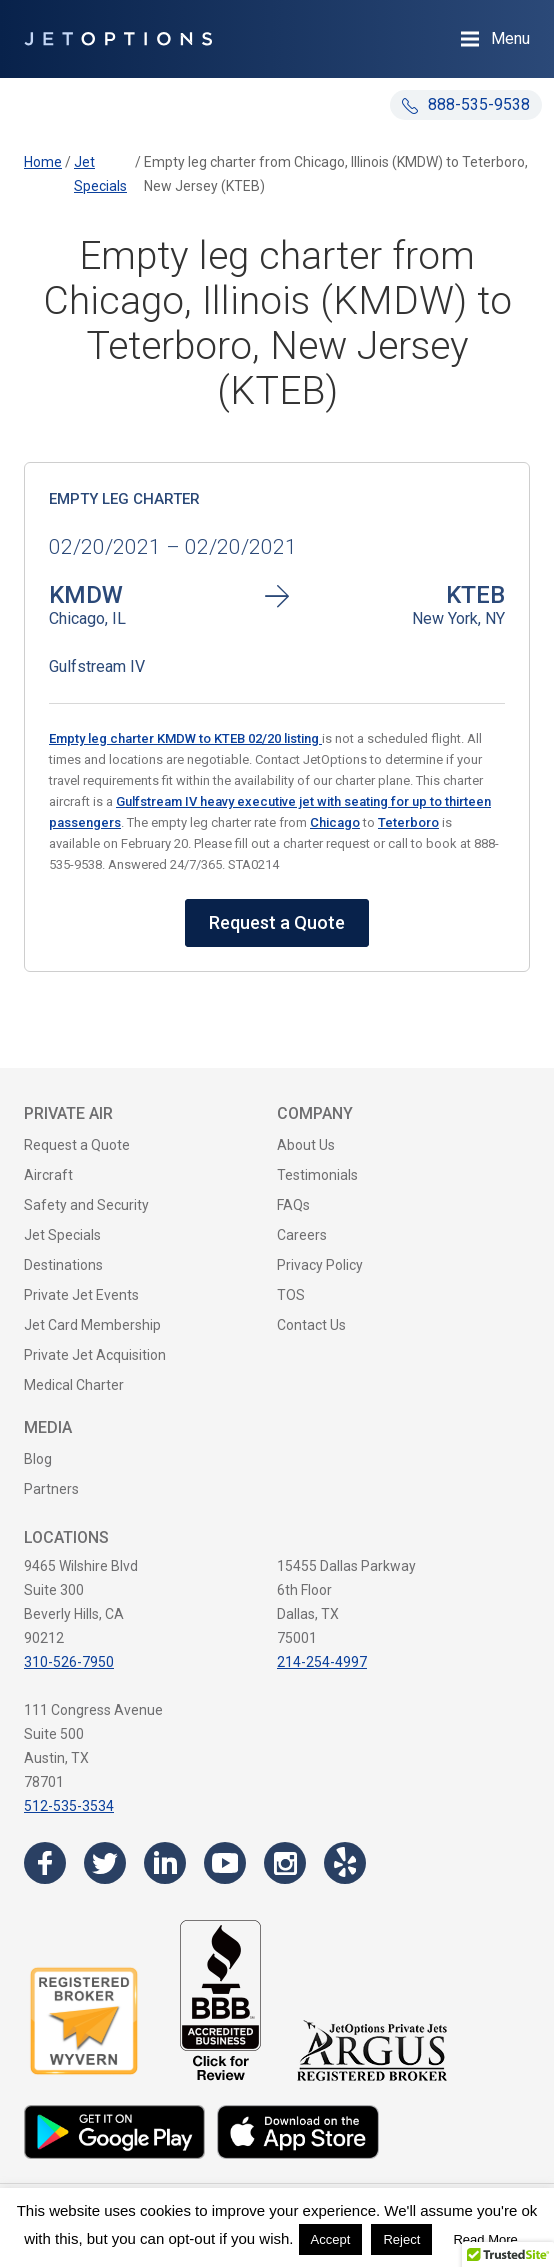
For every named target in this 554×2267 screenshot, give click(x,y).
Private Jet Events (81, 1295)
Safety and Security (86, 1205)
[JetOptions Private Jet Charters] (118, 39)
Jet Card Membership (92, 1325)
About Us (306, 1145)
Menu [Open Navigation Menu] (510, 38)
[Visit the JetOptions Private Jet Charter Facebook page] (45, 1863)
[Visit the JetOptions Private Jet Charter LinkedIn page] (165, 1863)
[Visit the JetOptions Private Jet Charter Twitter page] (105, 1863)
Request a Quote (277, 922)
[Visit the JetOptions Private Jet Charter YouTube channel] (225, 1863)
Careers (302, 1235)
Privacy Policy (320, 1265)
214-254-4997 (322, 1662)
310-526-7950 (69, 1662)
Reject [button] (401, 2239)
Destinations (63, 1265)
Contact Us (311, 1325)
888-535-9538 (466, 104)
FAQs (293, 1205)
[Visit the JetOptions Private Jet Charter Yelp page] (345, 1863)
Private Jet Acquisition (95, 1355)
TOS (291, 1295)
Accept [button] (331, 2239)
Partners (51, 1489)
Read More (485, 2239)
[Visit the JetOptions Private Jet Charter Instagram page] (285, 1863)
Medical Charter (74, 1385)
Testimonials (317, 1175)
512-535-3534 (69, 1806)
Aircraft (48, 1175)
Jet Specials (62, 1235)
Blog (38, 1459)
